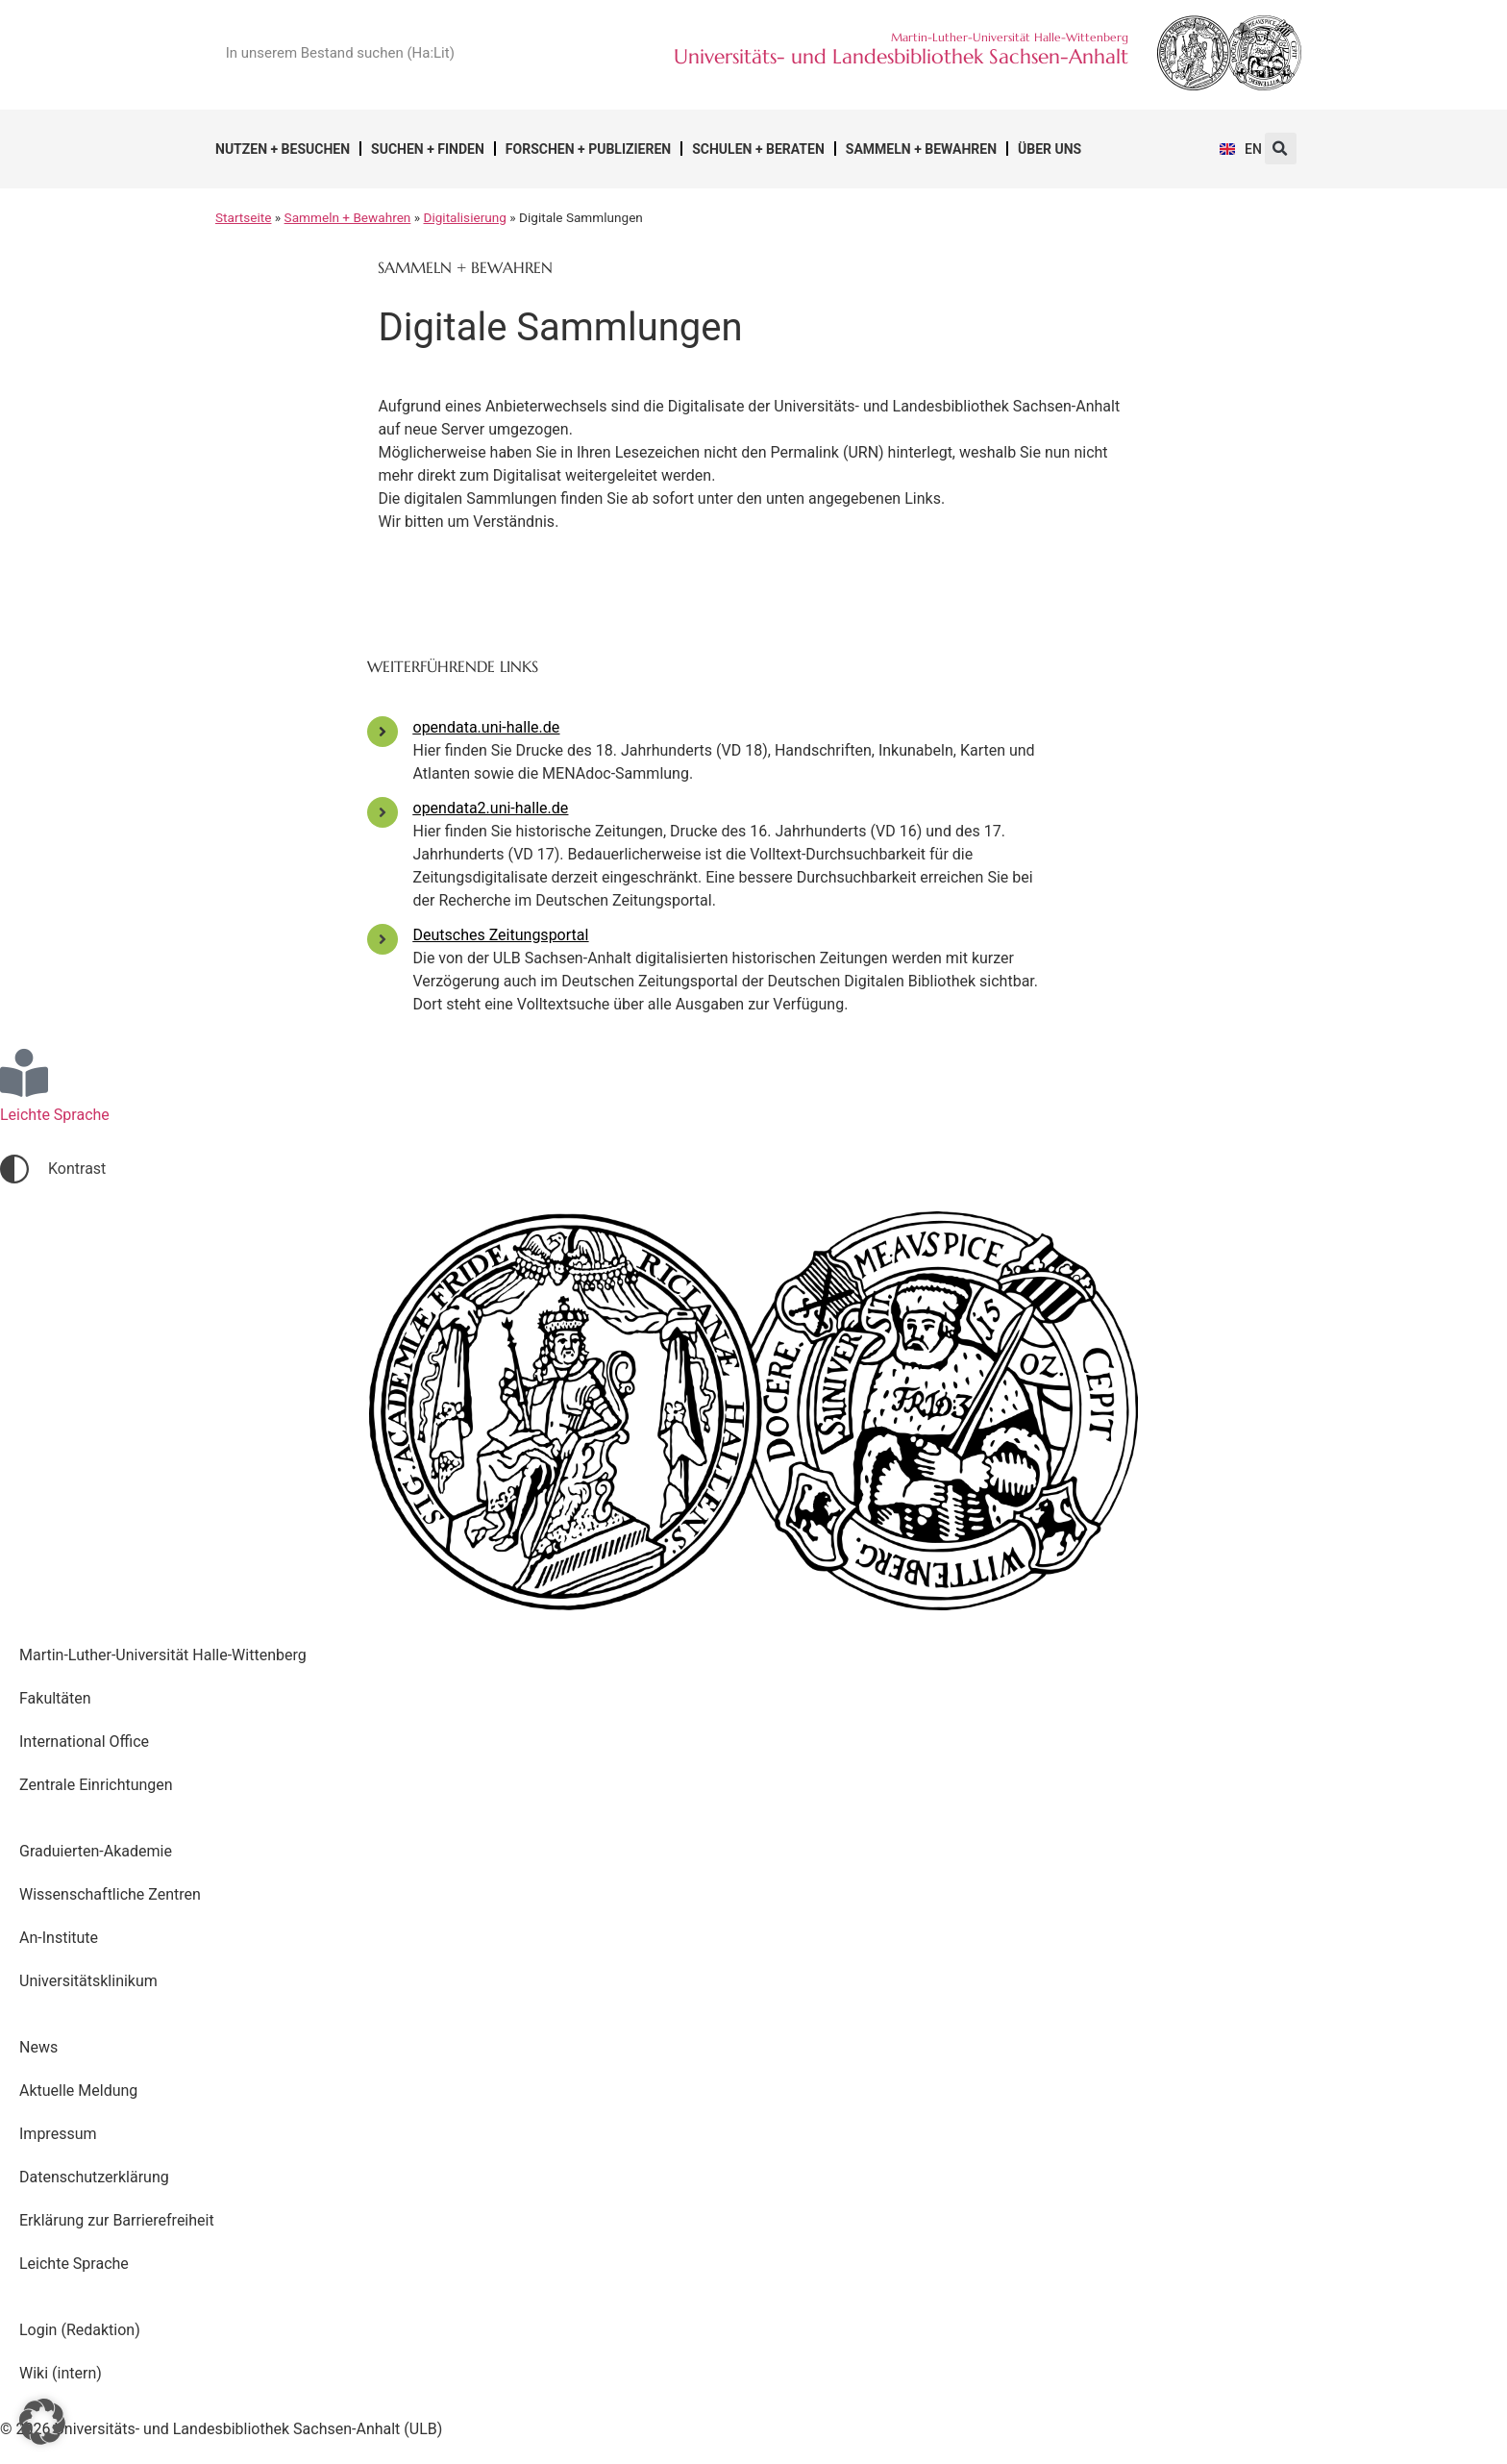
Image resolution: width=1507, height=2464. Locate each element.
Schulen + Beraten (758, 149)
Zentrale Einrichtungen (96, 1785)
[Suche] (547, 53)
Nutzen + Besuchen (282, 149)
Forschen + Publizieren (588, 149)
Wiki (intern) (60, 2373)
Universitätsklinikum (88, 1981)
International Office (84, 1741)
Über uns (1049, 149)
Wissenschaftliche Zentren (110, 1894)
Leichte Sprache (74, 2263)
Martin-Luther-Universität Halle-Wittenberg (163, 1655)
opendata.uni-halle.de (486, 727)
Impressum (58, 2134)
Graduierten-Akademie (95, 1851)
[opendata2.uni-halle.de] (382, 812)
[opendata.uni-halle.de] (382, 731)
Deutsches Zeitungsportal (501, 935)
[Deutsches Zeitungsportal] (382, 939)
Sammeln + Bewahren (921, 149)
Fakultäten (55, 1698)
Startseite (243, 217)
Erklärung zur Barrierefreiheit (116, 2220)
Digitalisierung (465, 217)
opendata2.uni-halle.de (491, 808)
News (38, 2047)
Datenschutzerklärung (94, 2177)
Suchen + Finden (427, 149)
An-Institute (58, 1938)
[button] (1281, 148)
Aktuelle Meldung (78, 2090)
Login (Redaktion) (79, 2330)
